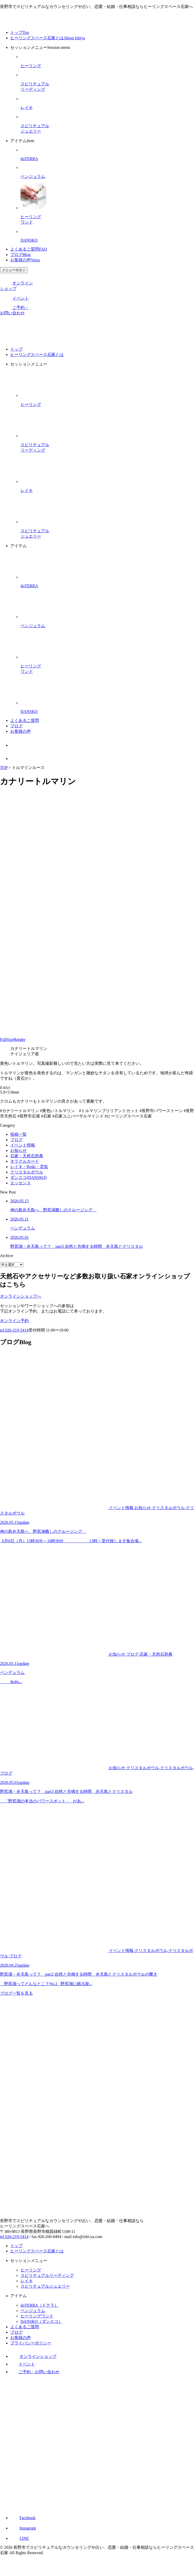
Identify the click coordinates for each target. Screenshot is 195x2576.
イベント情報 (22, 1145)
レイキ (27, 2281)
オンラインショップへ (20, 1296)
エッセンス (20, 1183)
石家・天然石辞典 (26, 1156)
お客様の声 (25, 260)
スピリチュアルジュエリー (45, 2286)
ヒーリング (31, 2270)
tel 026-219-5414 (14, 2236)
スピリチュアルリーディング (47, 2275)
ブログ (20, 254)
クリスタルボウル (26, 1172)
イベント (14, 298)
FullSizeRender (13, 1039)
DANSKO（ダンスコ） (41, 2321)
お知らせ (18, 1150)
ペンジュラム (33, 2310)
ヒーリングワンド (37, 2316)
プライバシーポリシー (30, 2343)
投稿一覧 (18, 1134)
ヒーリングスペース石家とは (47, 38)
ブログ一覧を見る (16, 1993)
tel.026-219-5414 (14, 1330)
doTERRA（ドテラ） (40, 2305)
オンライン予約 (14, 1320)
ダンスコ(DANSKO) (28, 1177)
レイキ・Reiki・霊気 (29, 1167)
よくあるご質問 (28, 249)
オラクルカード (24, 1161)
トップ (19, 32)
